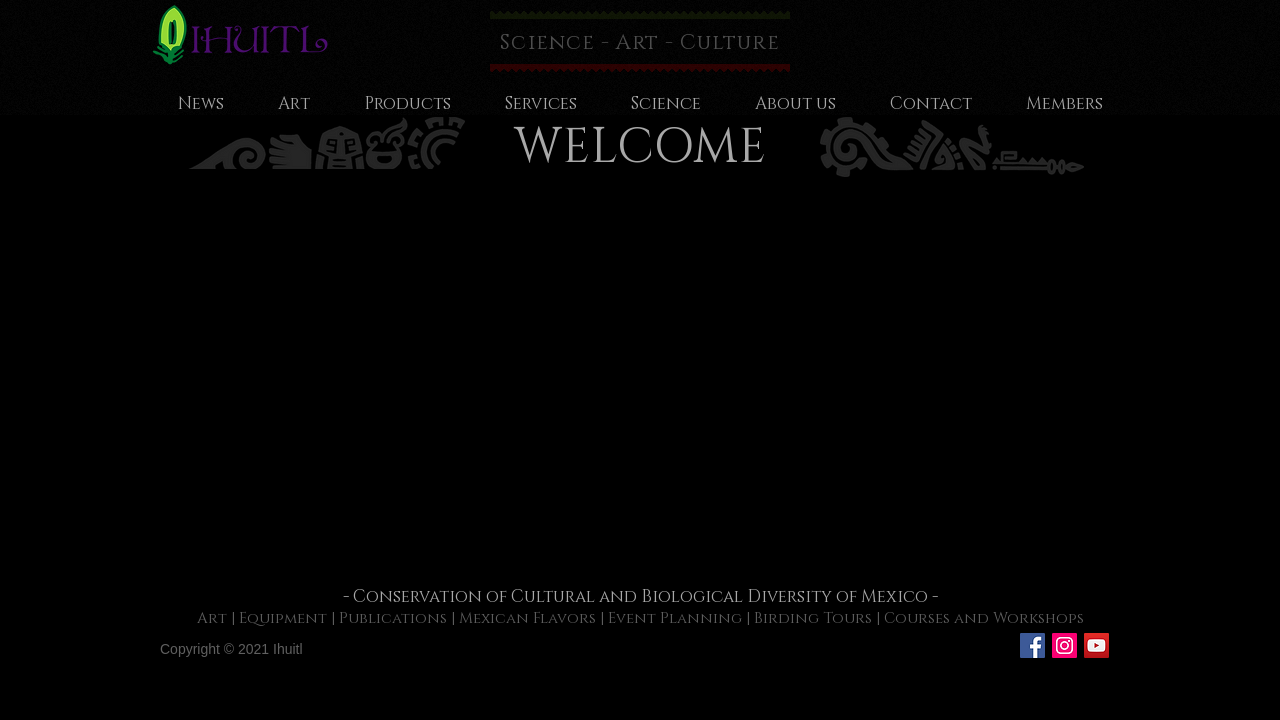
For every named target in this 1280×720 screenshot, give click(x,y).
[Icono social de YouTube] (1096, 645)
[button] (640, 383)
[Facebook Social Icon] (1032, 645)
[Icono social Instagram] (1064, 645)
